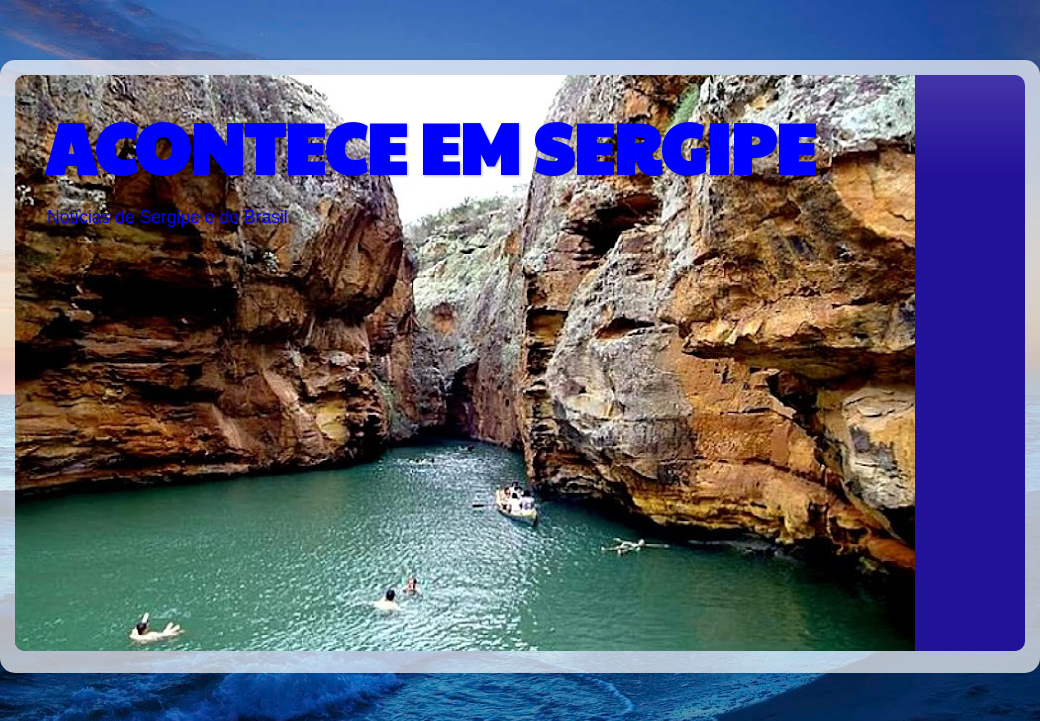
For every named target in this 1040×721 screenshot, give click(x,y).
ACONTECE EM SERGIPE (430, 146)
